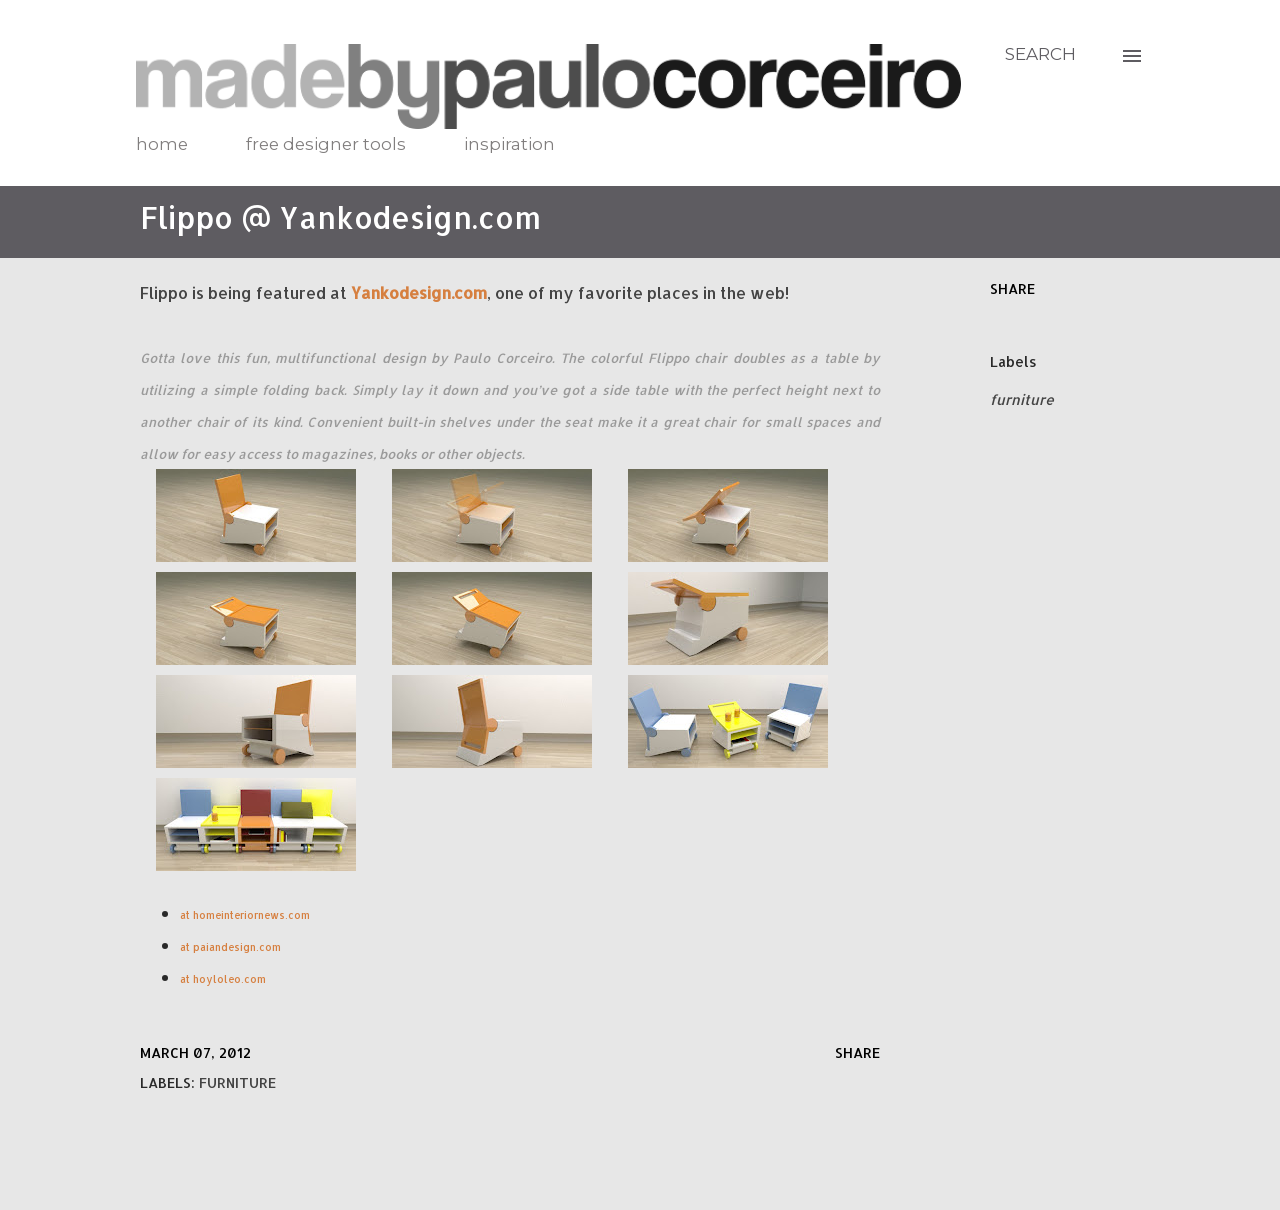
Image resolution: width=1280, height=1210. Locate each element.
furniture (1022, 399)
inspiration (509, 144)
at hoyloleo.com (223, 979)
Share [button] (1012, 288)
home (162, 144)
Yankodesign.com (419, 292)
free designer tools (326, 144)
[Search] (1040, 54)
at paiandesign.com (232, 947)
